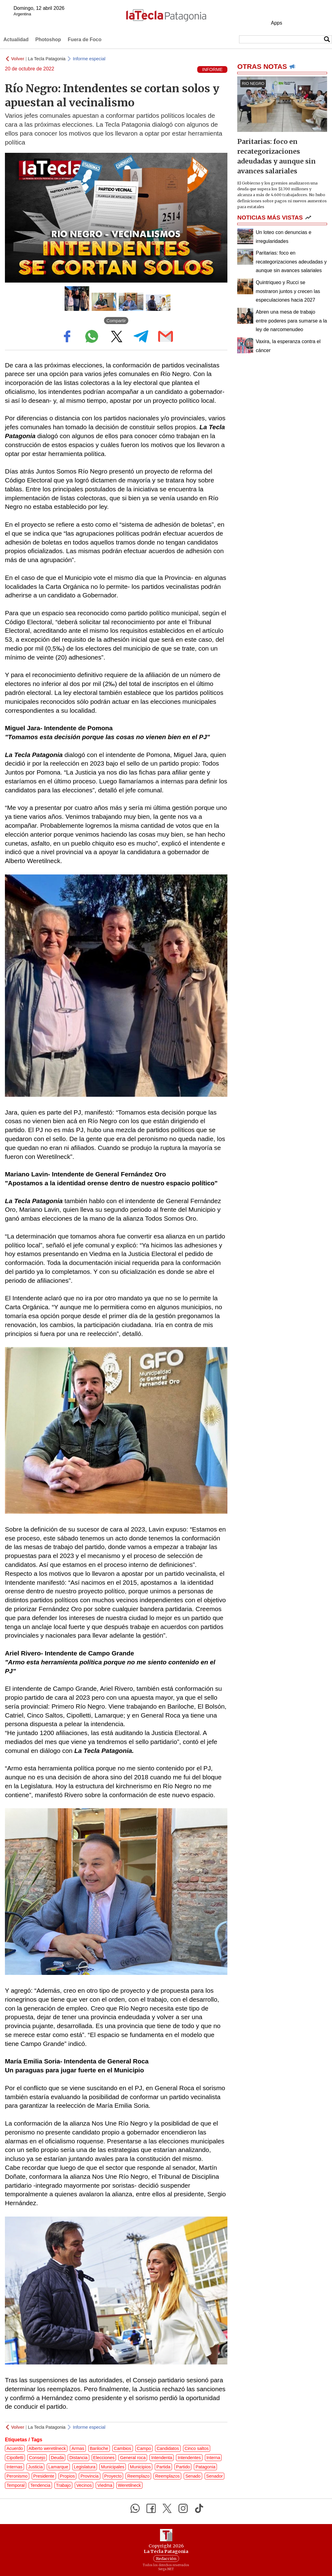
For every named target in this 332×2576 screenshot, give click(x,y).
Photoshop (48, 39)
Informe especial (89, 58)
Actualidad (16, 39)
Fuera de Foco (84, 39)
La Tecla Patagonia (47, 58)
